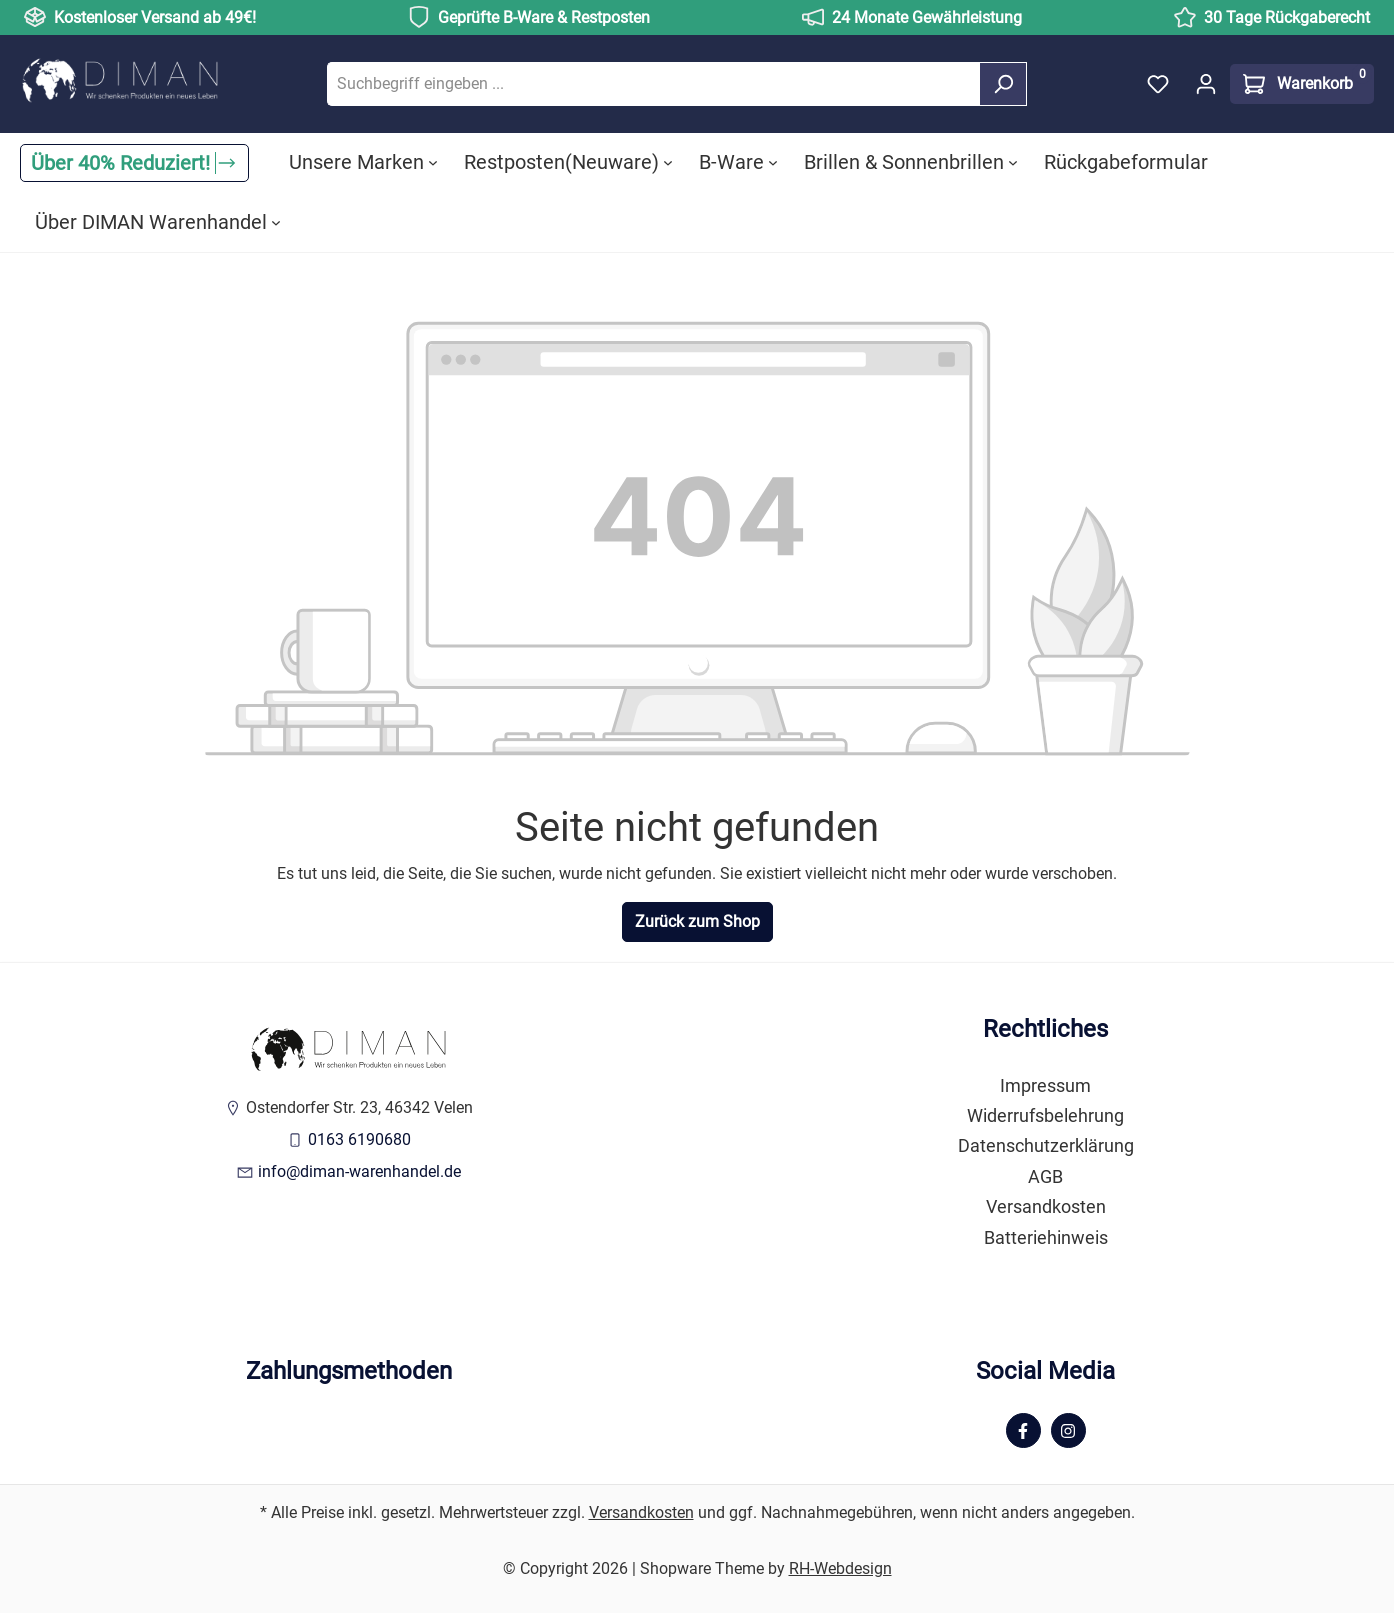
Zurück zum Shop (697, 921)
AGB (1045, 1177)
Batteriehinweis (1046, 1238)
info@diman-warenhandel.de (359, 1171)
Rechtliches (1045, 1029)
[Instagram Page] (1068, 1430)
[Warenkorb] (1302, 84)
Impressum (1045, 1086)
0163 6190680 (359, 1139)
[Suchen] (1003, 84)
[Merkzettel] (1158, 84)
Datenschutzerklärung (1046, 1146)
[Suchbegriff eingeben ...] (653, 84)
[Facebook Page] (1023, 1430)
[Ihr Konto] (1206, 84)
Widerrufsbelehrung (1045, 1116)
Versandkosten (1046, 1207)
